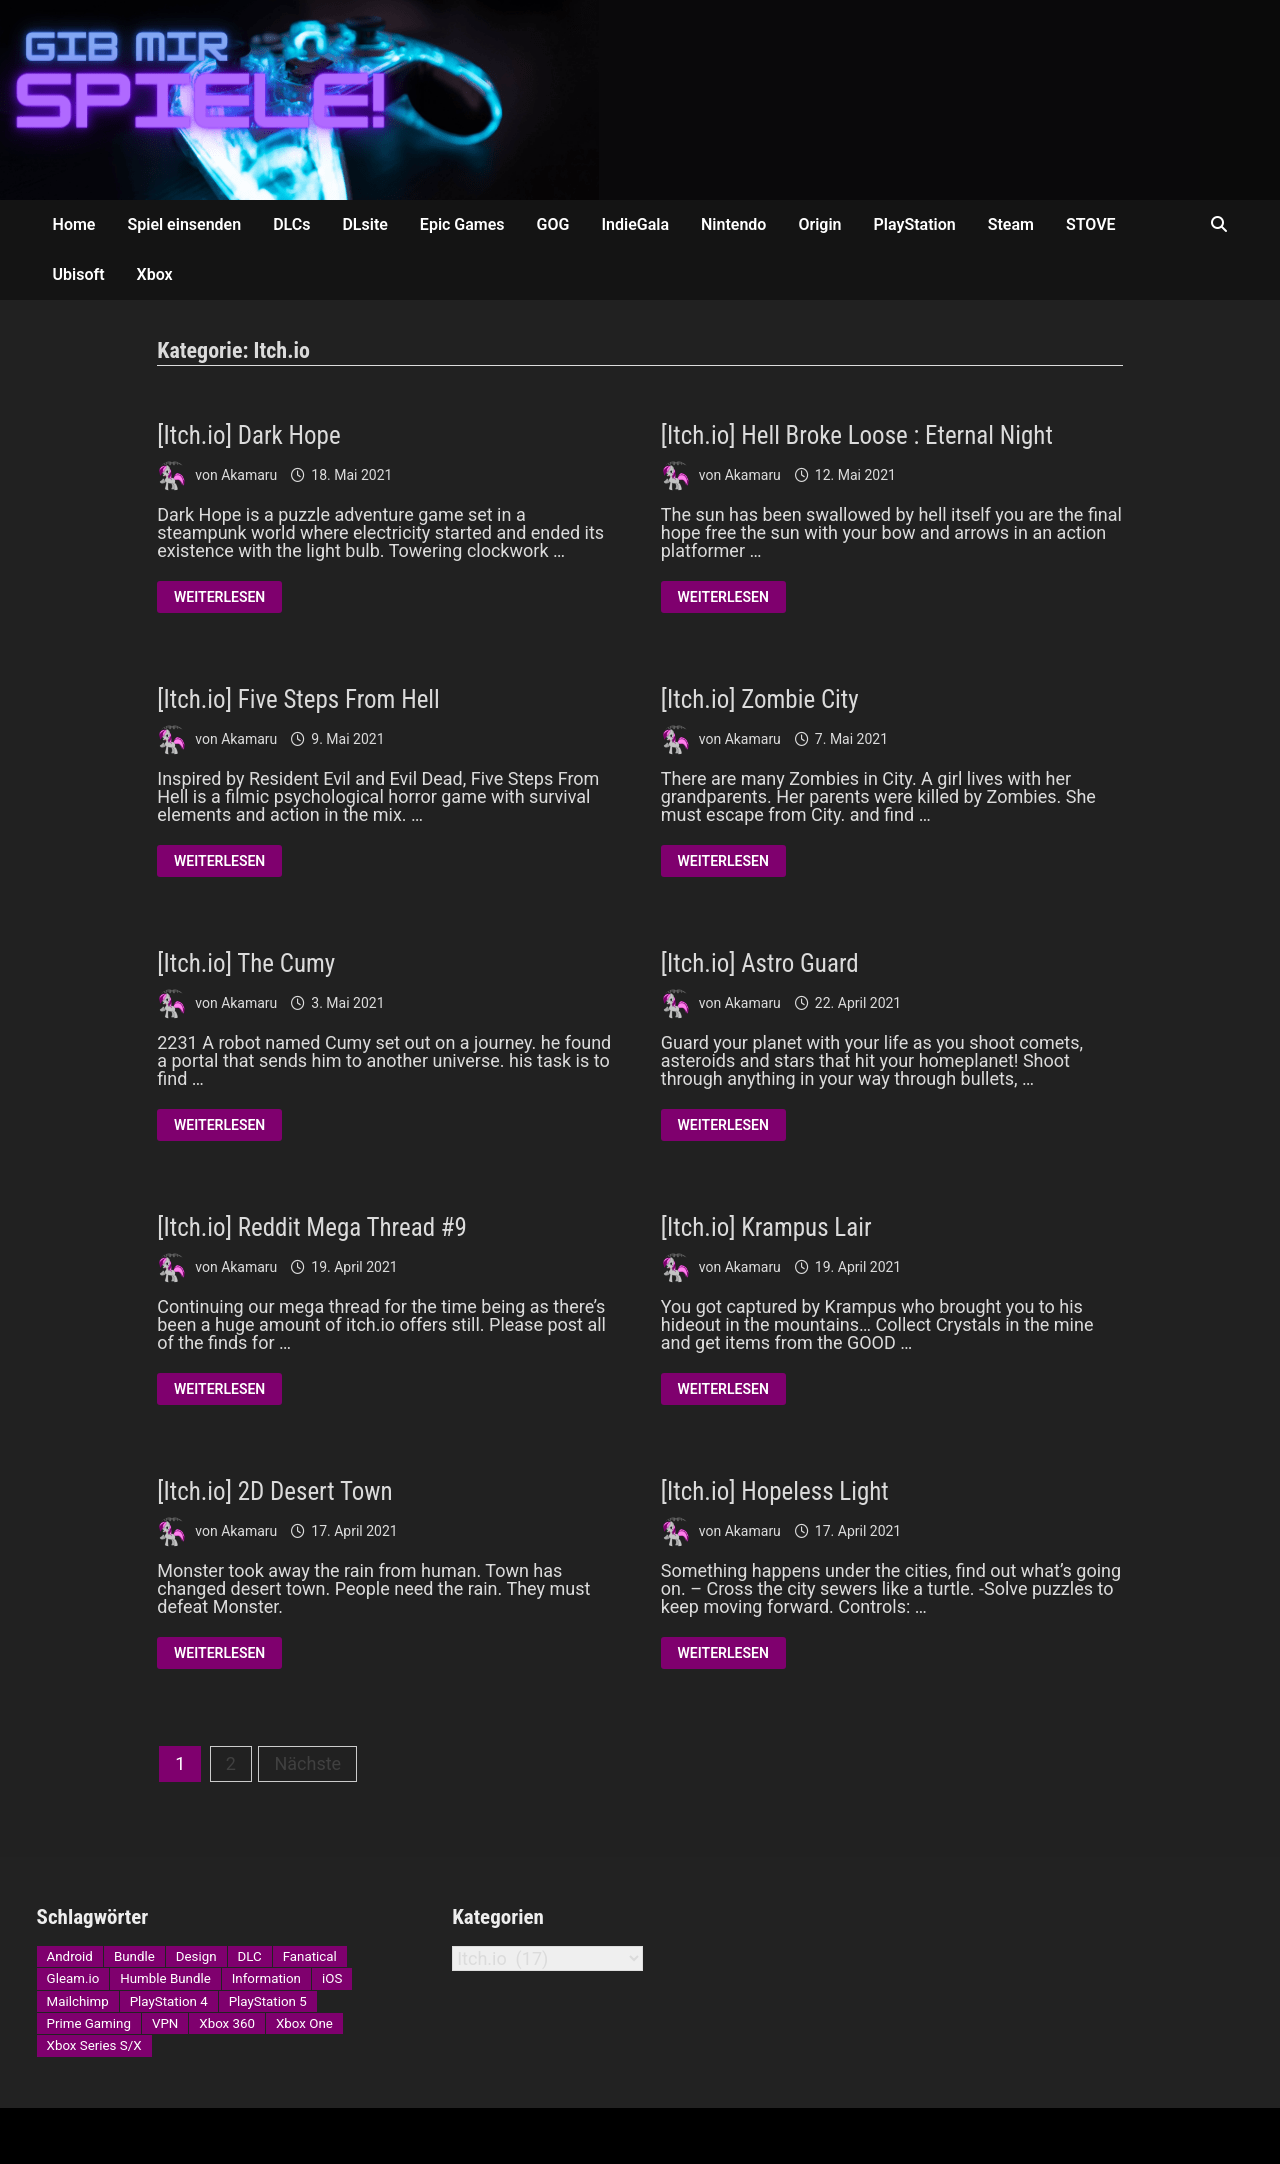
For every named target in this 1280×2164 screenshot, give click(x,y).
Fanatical (310, 1956)
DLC (250, 1956)
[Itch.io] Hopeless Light (775, 1491)
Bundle (134, 1956)
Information (266, 1978)
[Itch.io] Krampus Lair (766, 1227)
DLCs (291, 224)
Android (70, 1956)
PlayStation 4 (169, 2001)
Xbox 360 (227, 2023)
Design (196, 1956)
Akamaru (249, 475)
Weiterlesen (219, 599)
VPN (165, 2023)
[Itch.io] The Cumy (246, 963)
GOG (553, 224)
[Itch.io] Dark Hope (248, 435)
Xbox (155, 274)
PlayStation (915, 224)
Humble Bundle (165, 1978)
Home (74, 224)
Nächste (307, 1763)
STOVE (1091, 224)
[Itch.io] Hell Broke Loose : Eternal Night (857, 435)
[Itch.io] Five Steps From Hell (298, 699)
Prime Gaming (89, 2023)
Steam (1011, 224)
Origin (819, 224)
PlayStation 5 (268, 2001)
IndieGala (635, 224)
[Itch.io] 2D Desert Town (274, 1491)
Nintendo (733, 224)
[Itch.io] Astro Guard (760, 963)
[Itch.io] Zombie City (760, 699)
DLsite (364, 224)
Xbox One (304, 2023)
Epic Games (462, 224)
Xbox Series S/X (94, 2045)
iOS (332, 1978)
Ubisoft (79, 274)
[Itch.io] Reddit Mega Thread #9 (312, 1227)
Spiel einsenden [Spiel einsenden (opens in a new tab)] (184, 224)
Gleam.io (73, 1978)
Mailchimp (78, 2001)
